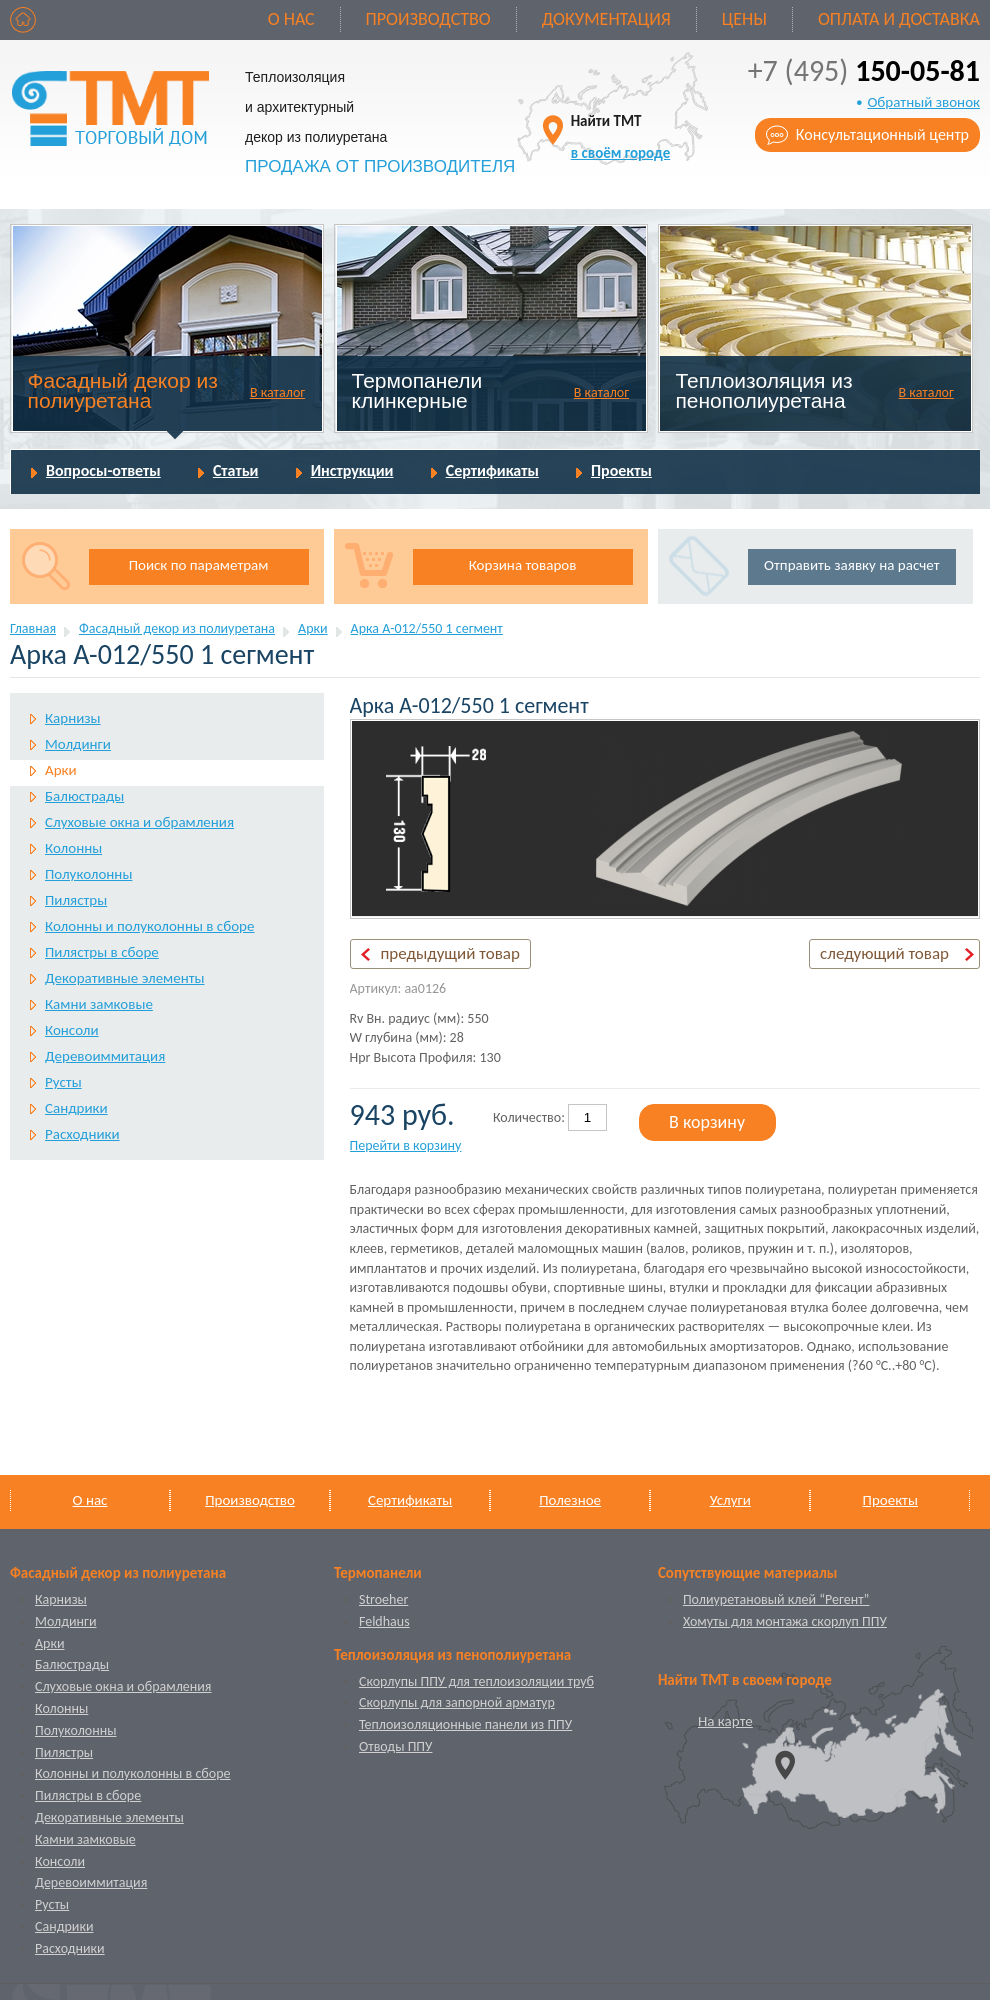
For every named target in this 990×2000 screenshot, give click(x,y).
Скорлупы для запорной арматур (457, 1702)
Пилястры (76, 900)
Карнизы (73, 718)
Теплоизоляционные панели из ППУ (465, 1724)
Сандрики (76, 1108)
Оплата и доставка (899, 19)
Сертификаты (492, 470)
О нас (291, 19)
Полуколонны (88, 874)
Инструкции (352, 470)
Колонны (73, 848)
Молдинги (78, 744)
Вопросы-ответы (103, 470)
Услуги (730, 1500)
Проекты (621, 470)
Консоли (72, 1030)
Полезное (570, 1500)
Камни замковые (99, 1004)
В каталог (277, 392)
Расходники (82, 1134)
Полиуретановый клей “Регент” (776, 1599)
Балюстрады (84, 796)
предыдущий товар (450, 953)
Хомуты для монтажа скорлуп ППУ (785, 1621)
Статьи (236, 470)
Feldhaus (384, 1621)
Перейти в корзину (406, 1145)
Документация (606, 19)
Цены (744, 19)
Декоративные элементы (124, 978)
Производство (428, 19)
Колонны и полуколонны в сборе (149, 926)
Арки (313, 628)
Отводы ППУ (395, 1746)
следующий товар (884, 953)
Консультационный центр (882, 134)
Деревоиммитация (105, 1056)
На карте (725, 1721)
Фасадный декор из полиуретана (123, 390)
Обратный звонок (923, 102)
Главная (33, 628)
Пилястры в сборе (102, 952)
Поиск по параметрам (199, 565)
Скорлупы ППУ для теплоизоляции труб (476, 1681)
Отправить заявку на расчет (851, 565)
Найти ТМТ (621, 136)
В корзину (707, 1122)
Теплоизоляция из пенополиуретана (763, 390)
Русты (63, 1082)
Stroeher (383, 1599)
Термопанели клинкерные (417, 390)
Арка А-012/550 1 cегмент (427, 628)
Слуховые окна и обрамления (139, 822)
